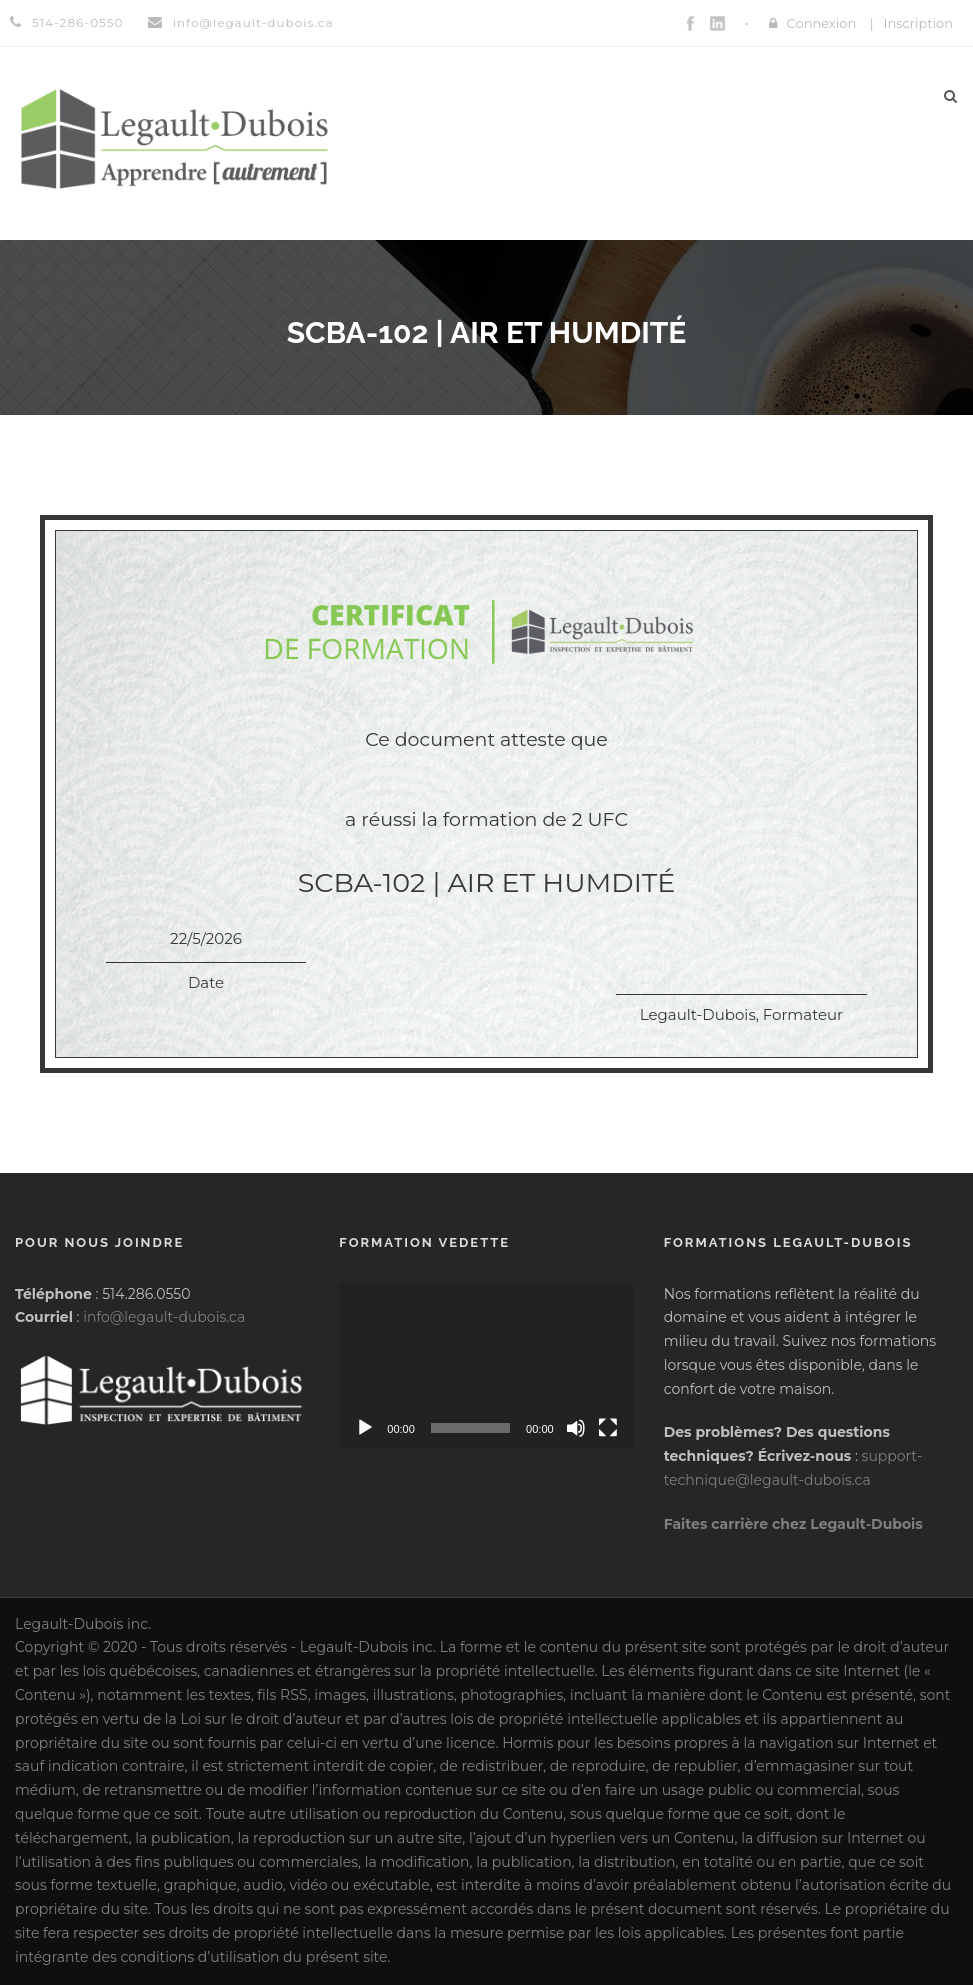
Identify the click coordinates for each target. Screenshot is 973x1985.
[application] (486, 1366)
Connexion (822, 23)
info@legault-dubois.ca (164, 1317)
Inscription (918, 23)
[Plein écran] (608, 1428)
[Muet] (576, 1428)
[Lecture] (365, 1428)
